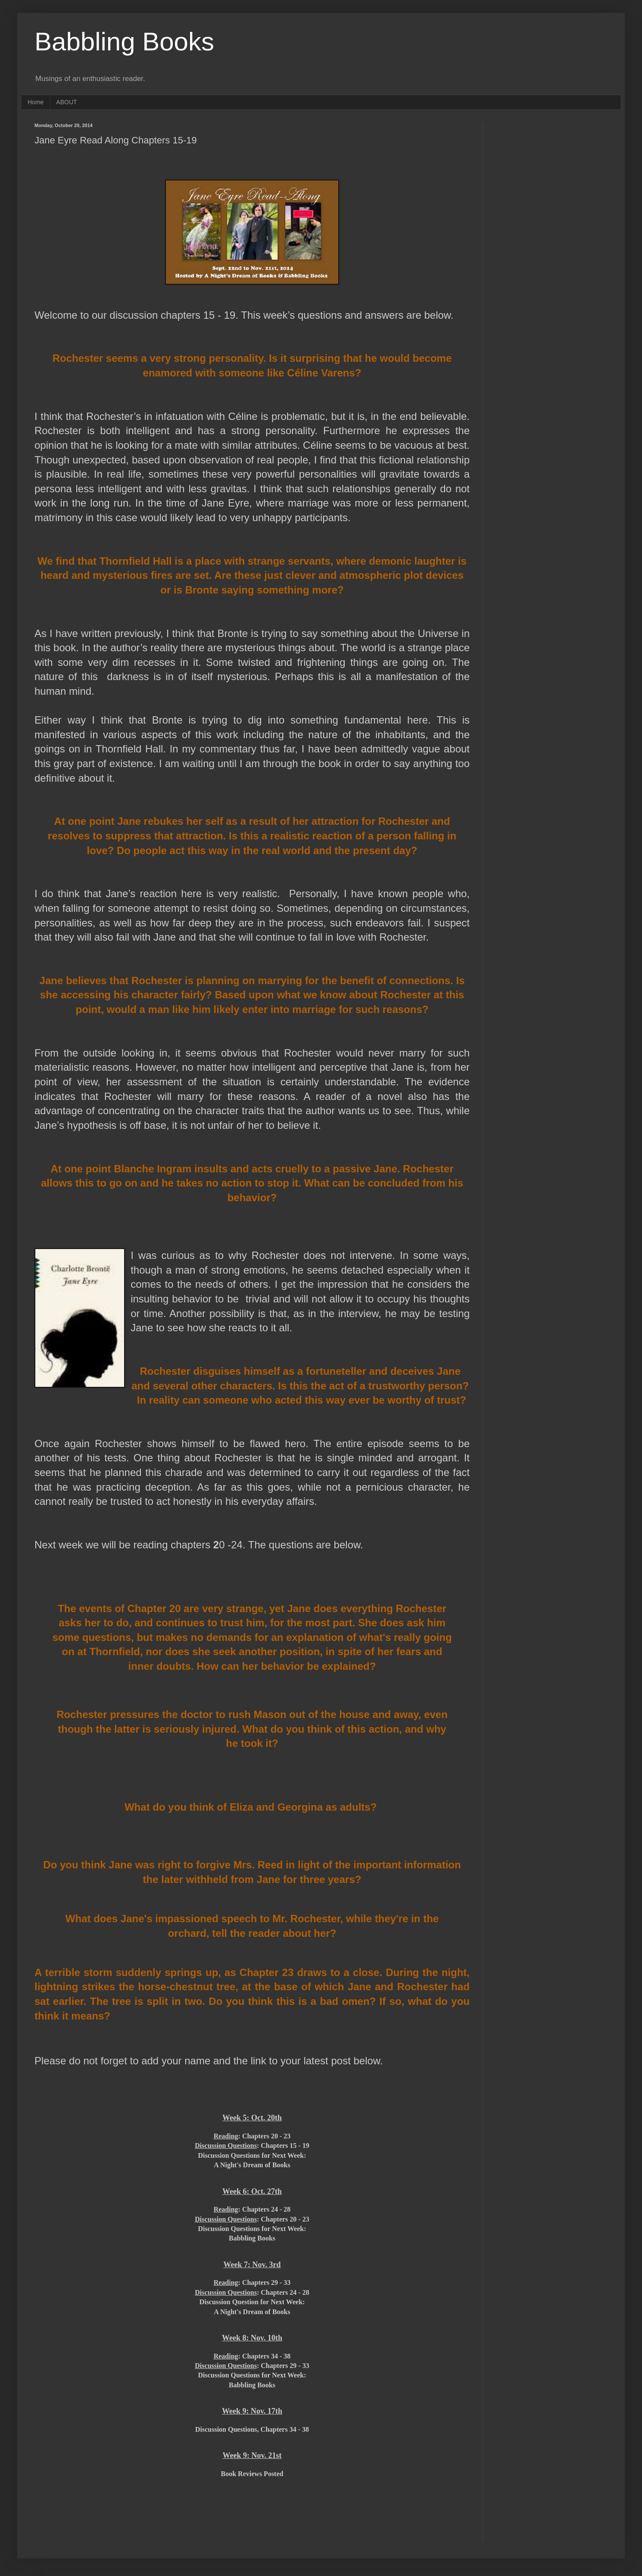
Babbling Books (124, 41)
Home (36, 102)
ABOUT (66, 102)
